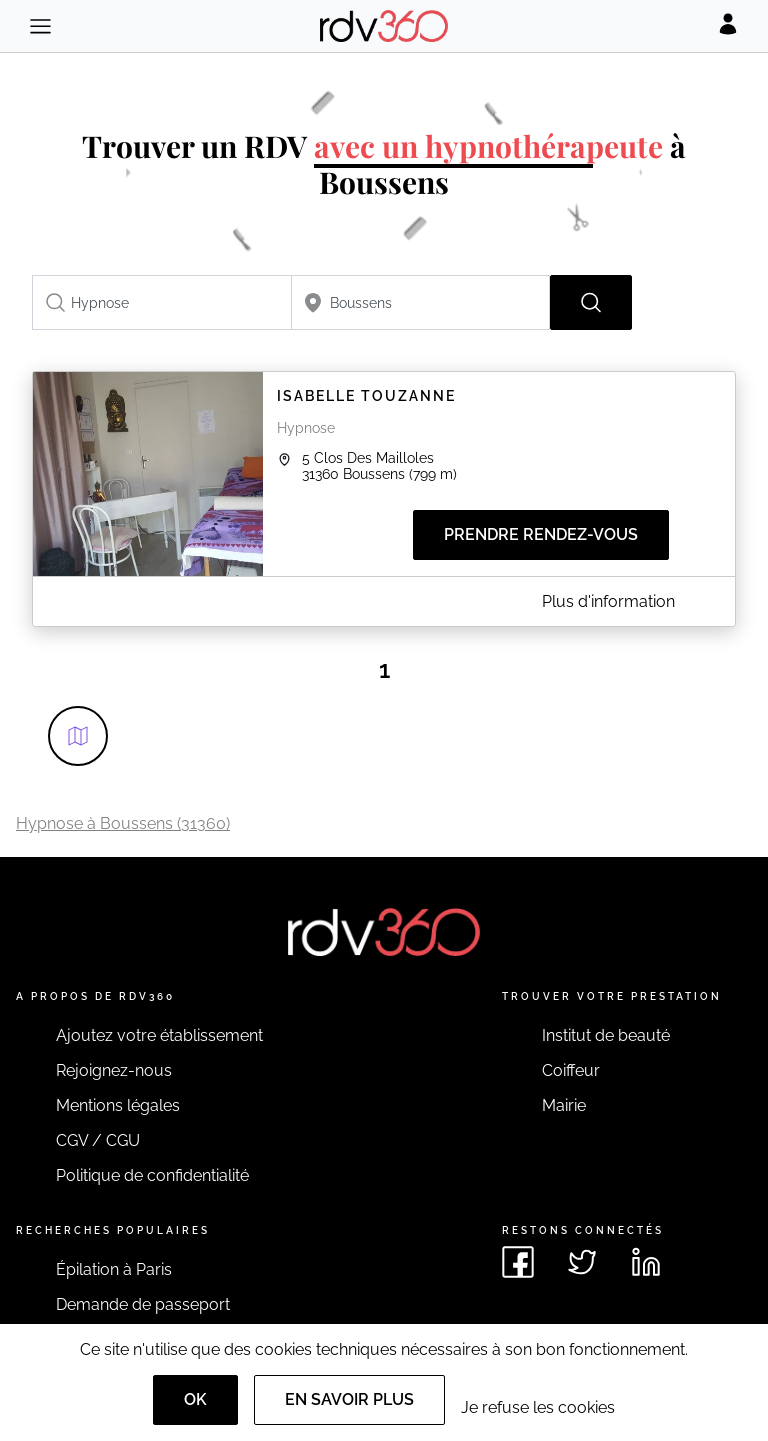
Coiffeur (571, 1070)
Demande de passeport (143, 1304)
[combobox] (162, 302)
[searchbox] (162, 302)
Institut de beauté (606, 1035)
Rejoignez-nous (114, 1070)
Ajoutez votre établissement (159, 1035)
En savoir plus (349, 1399)
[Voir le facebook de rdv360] (518, 1262)
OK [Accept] (195, 1399)
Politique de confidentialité (152, 1175)
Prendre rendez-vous (541, 534)
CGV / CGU (98, 1140)
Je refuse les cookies (538, 1407)
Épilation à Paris (114, 1269)
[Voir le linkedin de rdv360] (646, 1262)
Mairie (564, 1105)
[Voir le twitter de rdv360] (582, 1262)
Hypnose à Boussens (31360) (123, 823)
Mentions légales (118, 1105)
